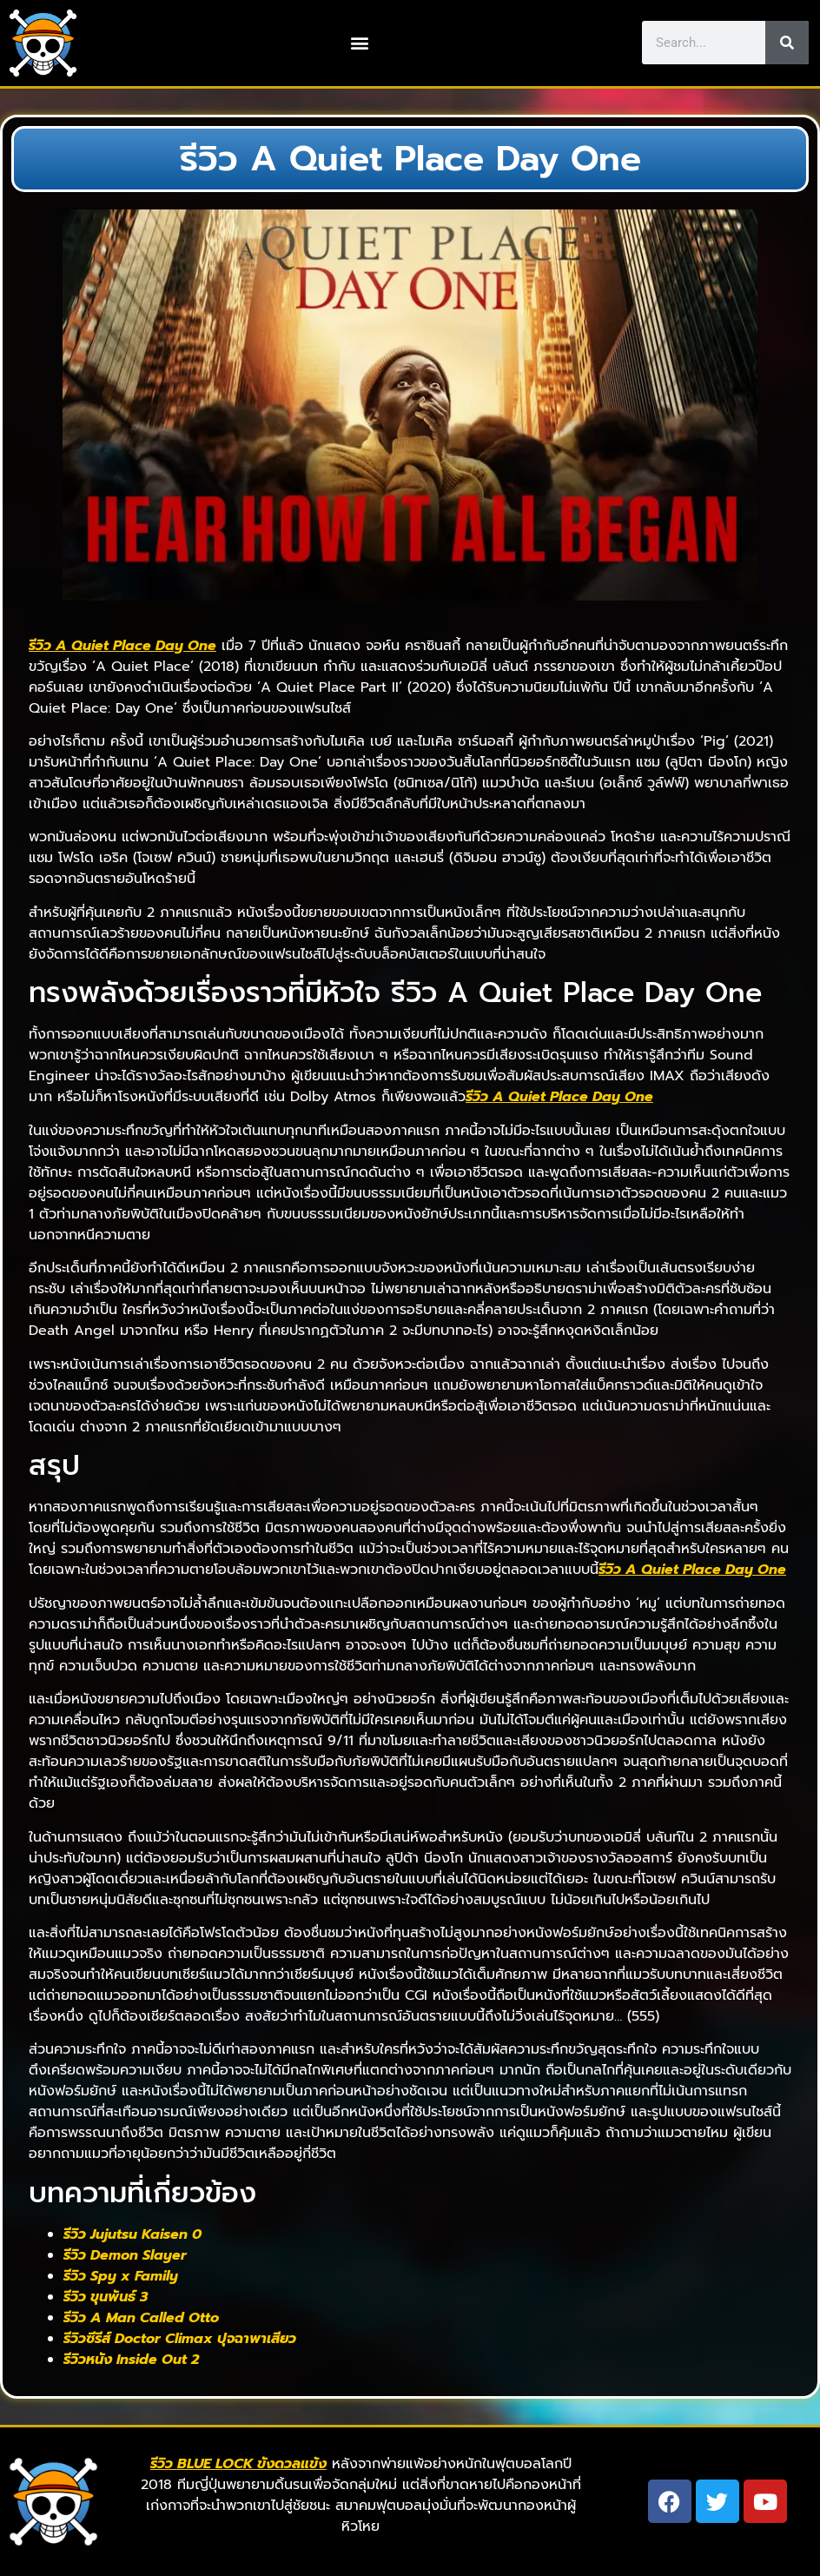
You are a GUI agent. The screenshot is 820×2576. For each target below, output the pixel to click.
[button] (359, 43)
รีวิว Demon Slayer (125, 2255)
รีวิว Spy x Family (120, 2276)
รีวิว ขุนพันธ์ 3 (105, 2297)
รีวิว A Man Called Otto (141, 2317)
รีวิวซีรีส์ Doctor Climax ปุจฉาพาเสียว (179, 2338)
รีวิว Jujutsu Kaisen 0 (132, 2234)
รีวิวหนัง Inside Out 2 (131, 2359)
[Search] (787, 42)
